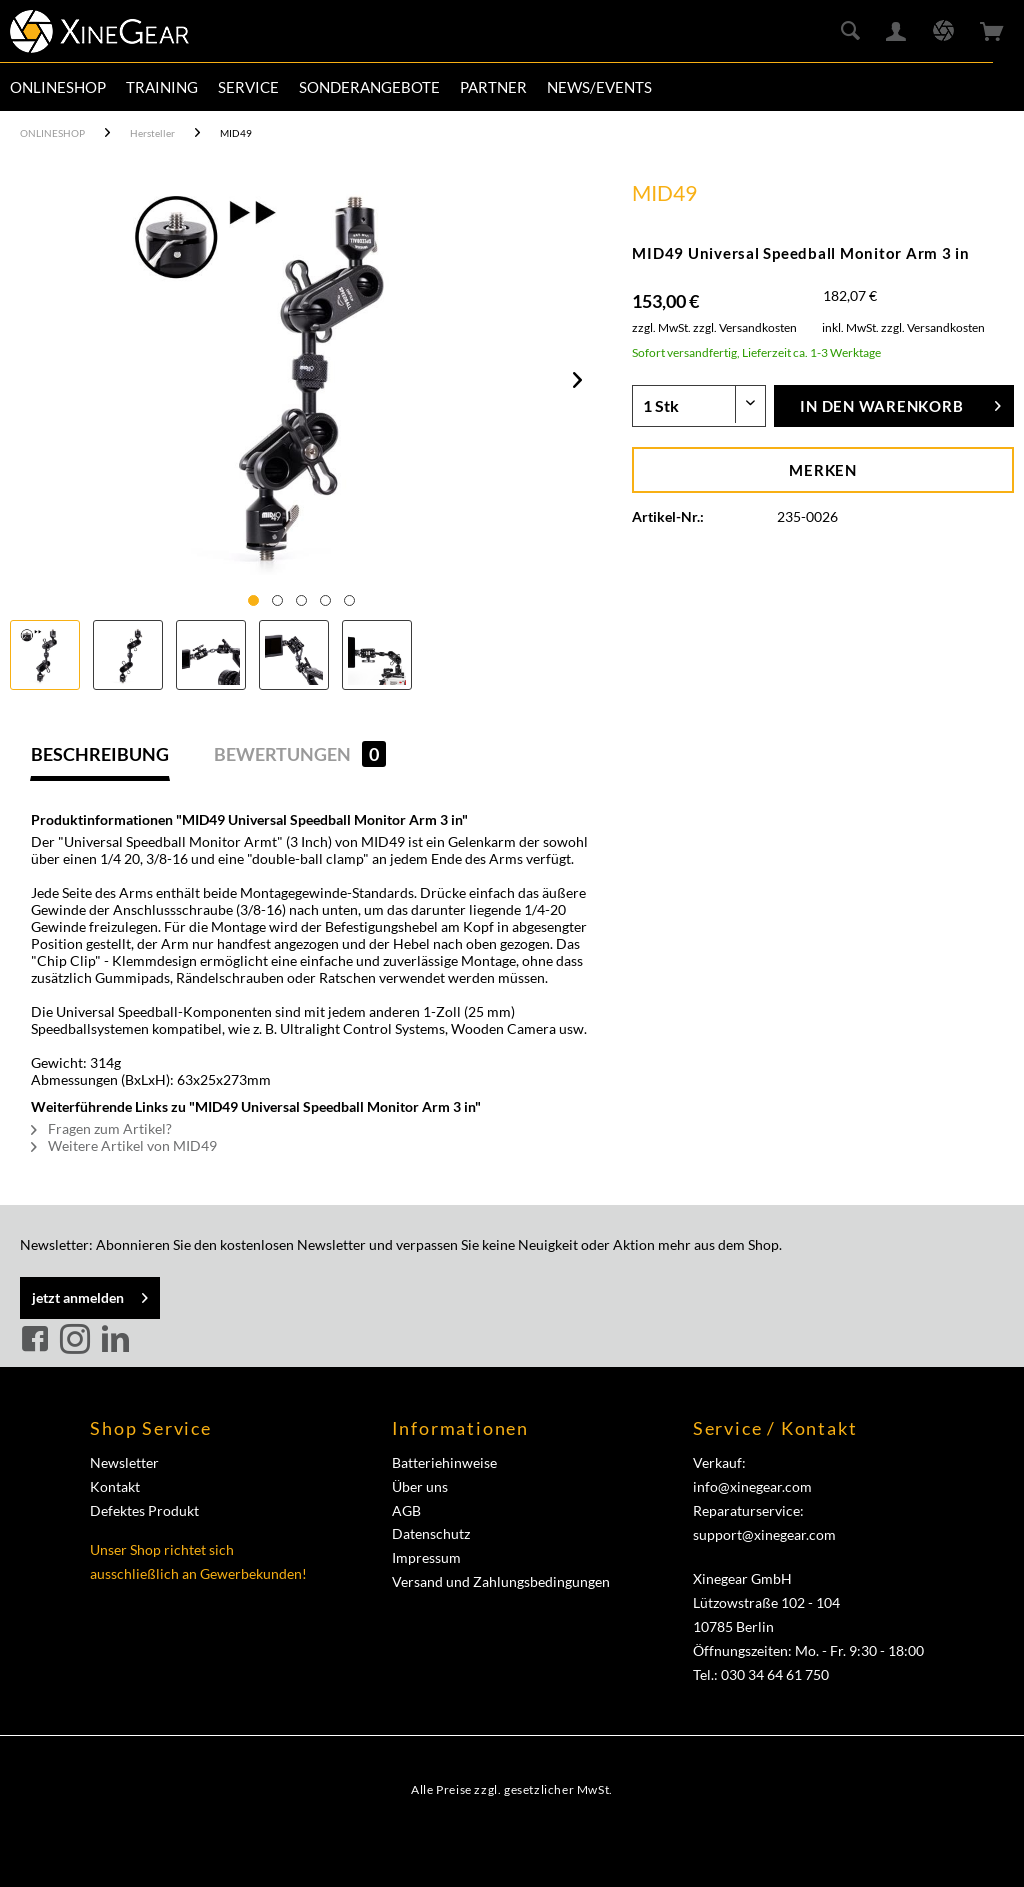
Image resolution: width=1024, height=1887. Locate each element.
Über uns (420, 1486)
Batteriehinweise (444, 1462)
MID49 (664, 192)
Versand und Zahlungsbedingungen (501, 1581)
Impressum (426, 1557)
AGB (406, 1510)
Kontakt (115, 1486)
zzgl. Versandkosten (745, 327)
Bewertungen (300, 754)
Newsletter (124, 1462)
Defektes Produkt (144, 1510)
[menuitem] (58, 87)
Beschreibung (100, 754)
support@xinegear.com (764, 1534)
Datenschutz (431, 1533)
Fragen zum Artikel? (101, 1128)
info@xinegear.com (752, 1486)
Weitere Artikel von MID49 (124, 1145)
